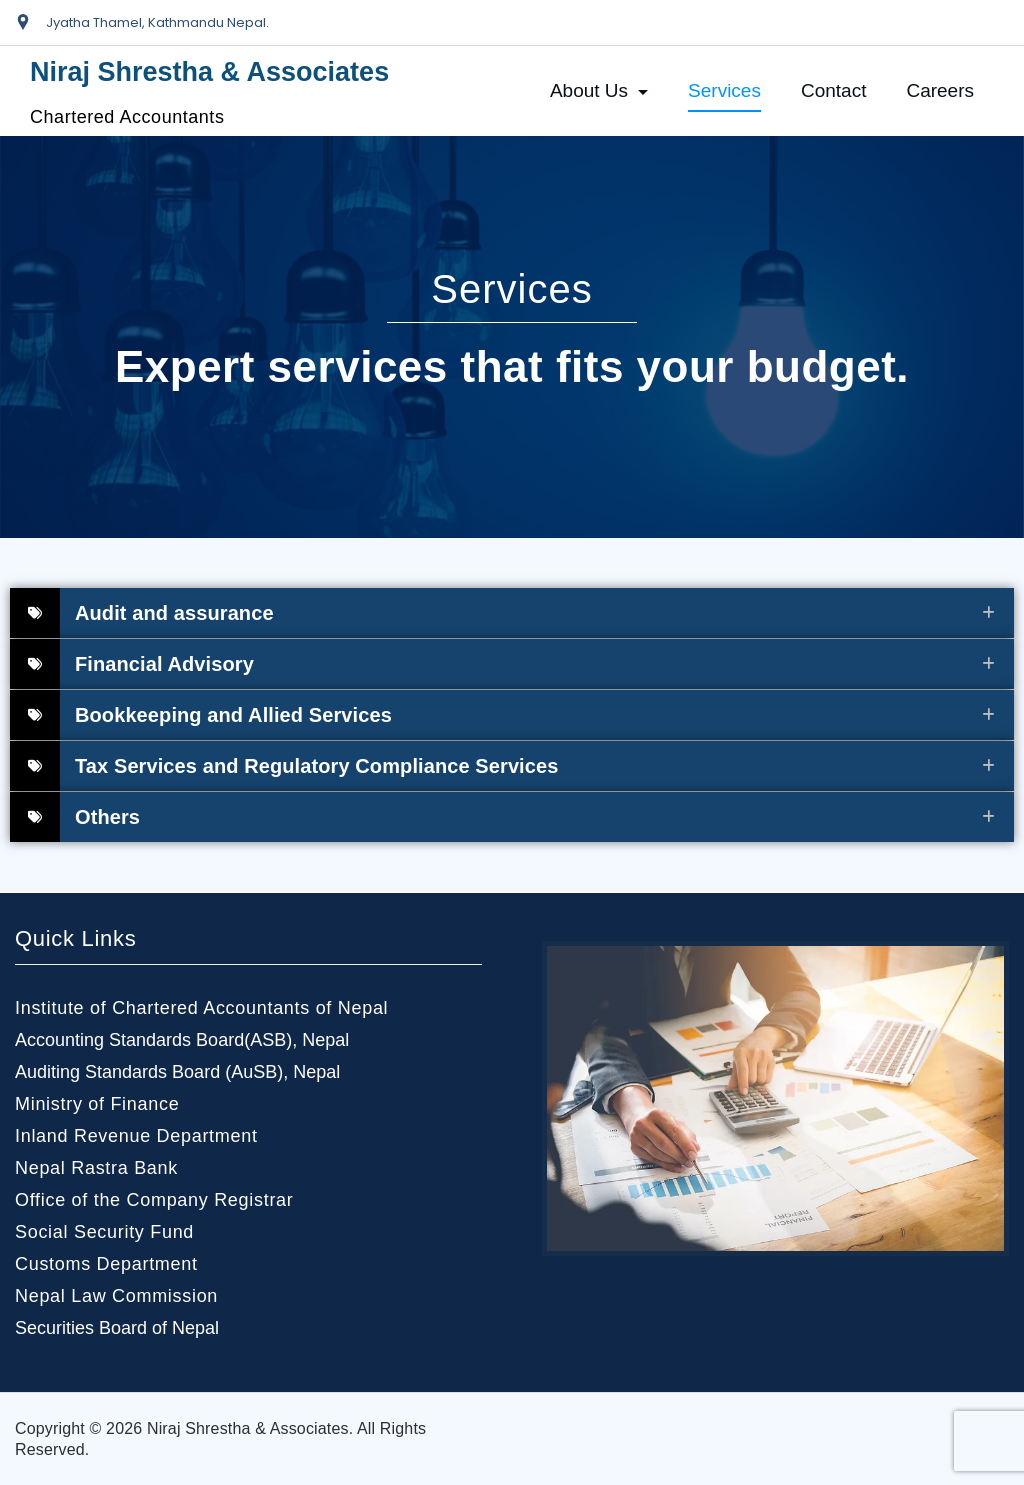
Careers (940, 90)
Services (724, 90)
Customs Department (106, 1264)
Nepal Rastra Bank (96, 1168)
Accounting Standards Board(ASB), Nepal (182, 1040)
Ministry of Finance (97, 1104)
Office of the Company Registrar (154, 1200)
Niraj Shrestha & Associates (209, 72)
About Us (599, 90)
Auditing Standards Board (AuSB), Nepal (177, 1072)
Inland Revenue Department (136, 1136)
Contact (833, 90)
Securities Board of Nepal (117, 1328)
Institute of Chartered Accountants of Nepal (201, 1008)
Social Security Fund (104, 1232)
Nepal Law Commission (116, 1296)
